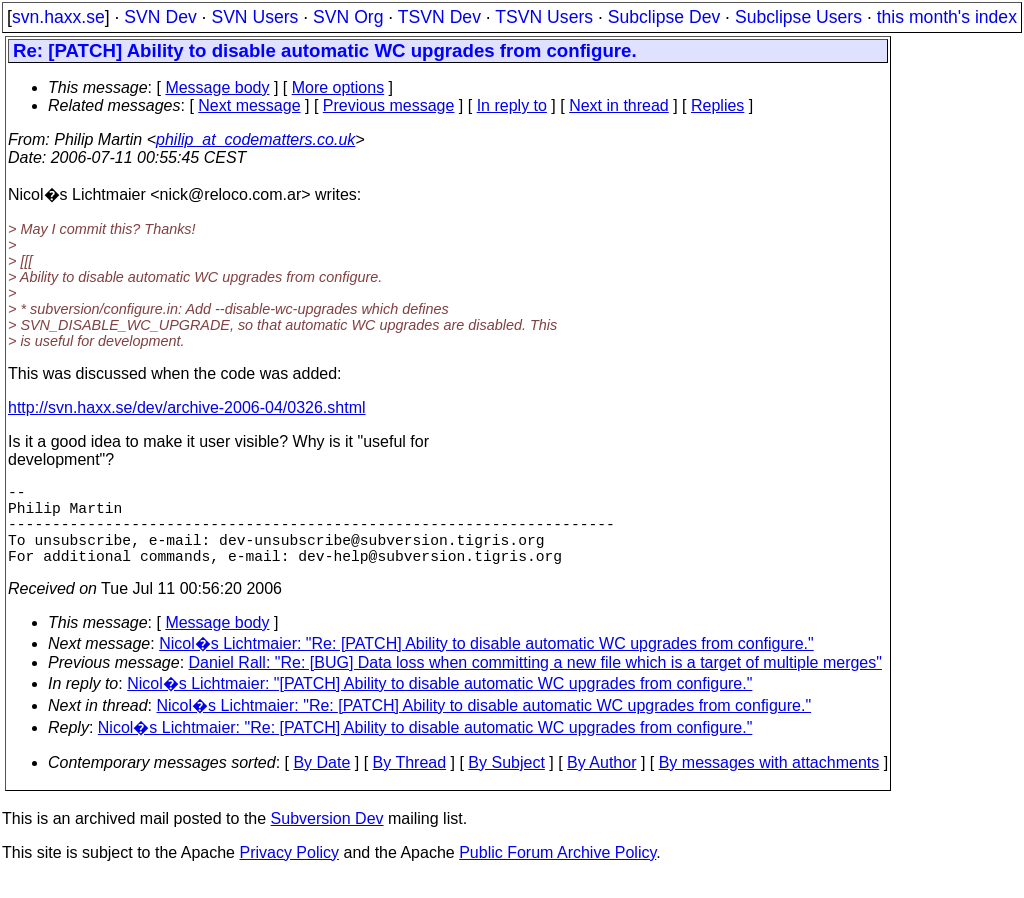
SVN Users (254, 17)
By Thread (410, 782)
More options (338, 87)
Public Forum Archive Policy (557, 872)
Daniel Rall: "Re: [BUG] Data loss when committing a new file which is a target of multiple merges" (535, 682)
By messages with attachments (769, 782)
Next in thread (619, 105)
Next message (249, 105)
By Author (601, 782)
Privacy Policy (289, 872)
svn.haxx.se (58, 17)
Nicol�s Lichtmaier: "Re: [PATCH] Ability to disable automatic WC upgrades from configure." (486, 663)
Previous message (389, 105)
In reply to (512, 105)
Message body (217, 87)
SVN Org (348, 17)
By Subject (506, 782)
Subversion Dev (327, 838)
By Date (321, 782)
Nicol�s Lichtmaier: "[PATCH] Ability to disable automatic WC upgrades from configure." (439, 703)
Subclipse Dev (664, 17)
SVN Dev (160, 17)
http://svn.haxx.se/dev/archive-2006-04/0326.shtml (187, 407)
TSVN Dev (439, 17)
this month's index (947, 17)
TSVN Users (544, 17)
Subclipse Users (798, 17)
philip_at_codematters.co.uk (255, 139)
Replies (717, 105)
